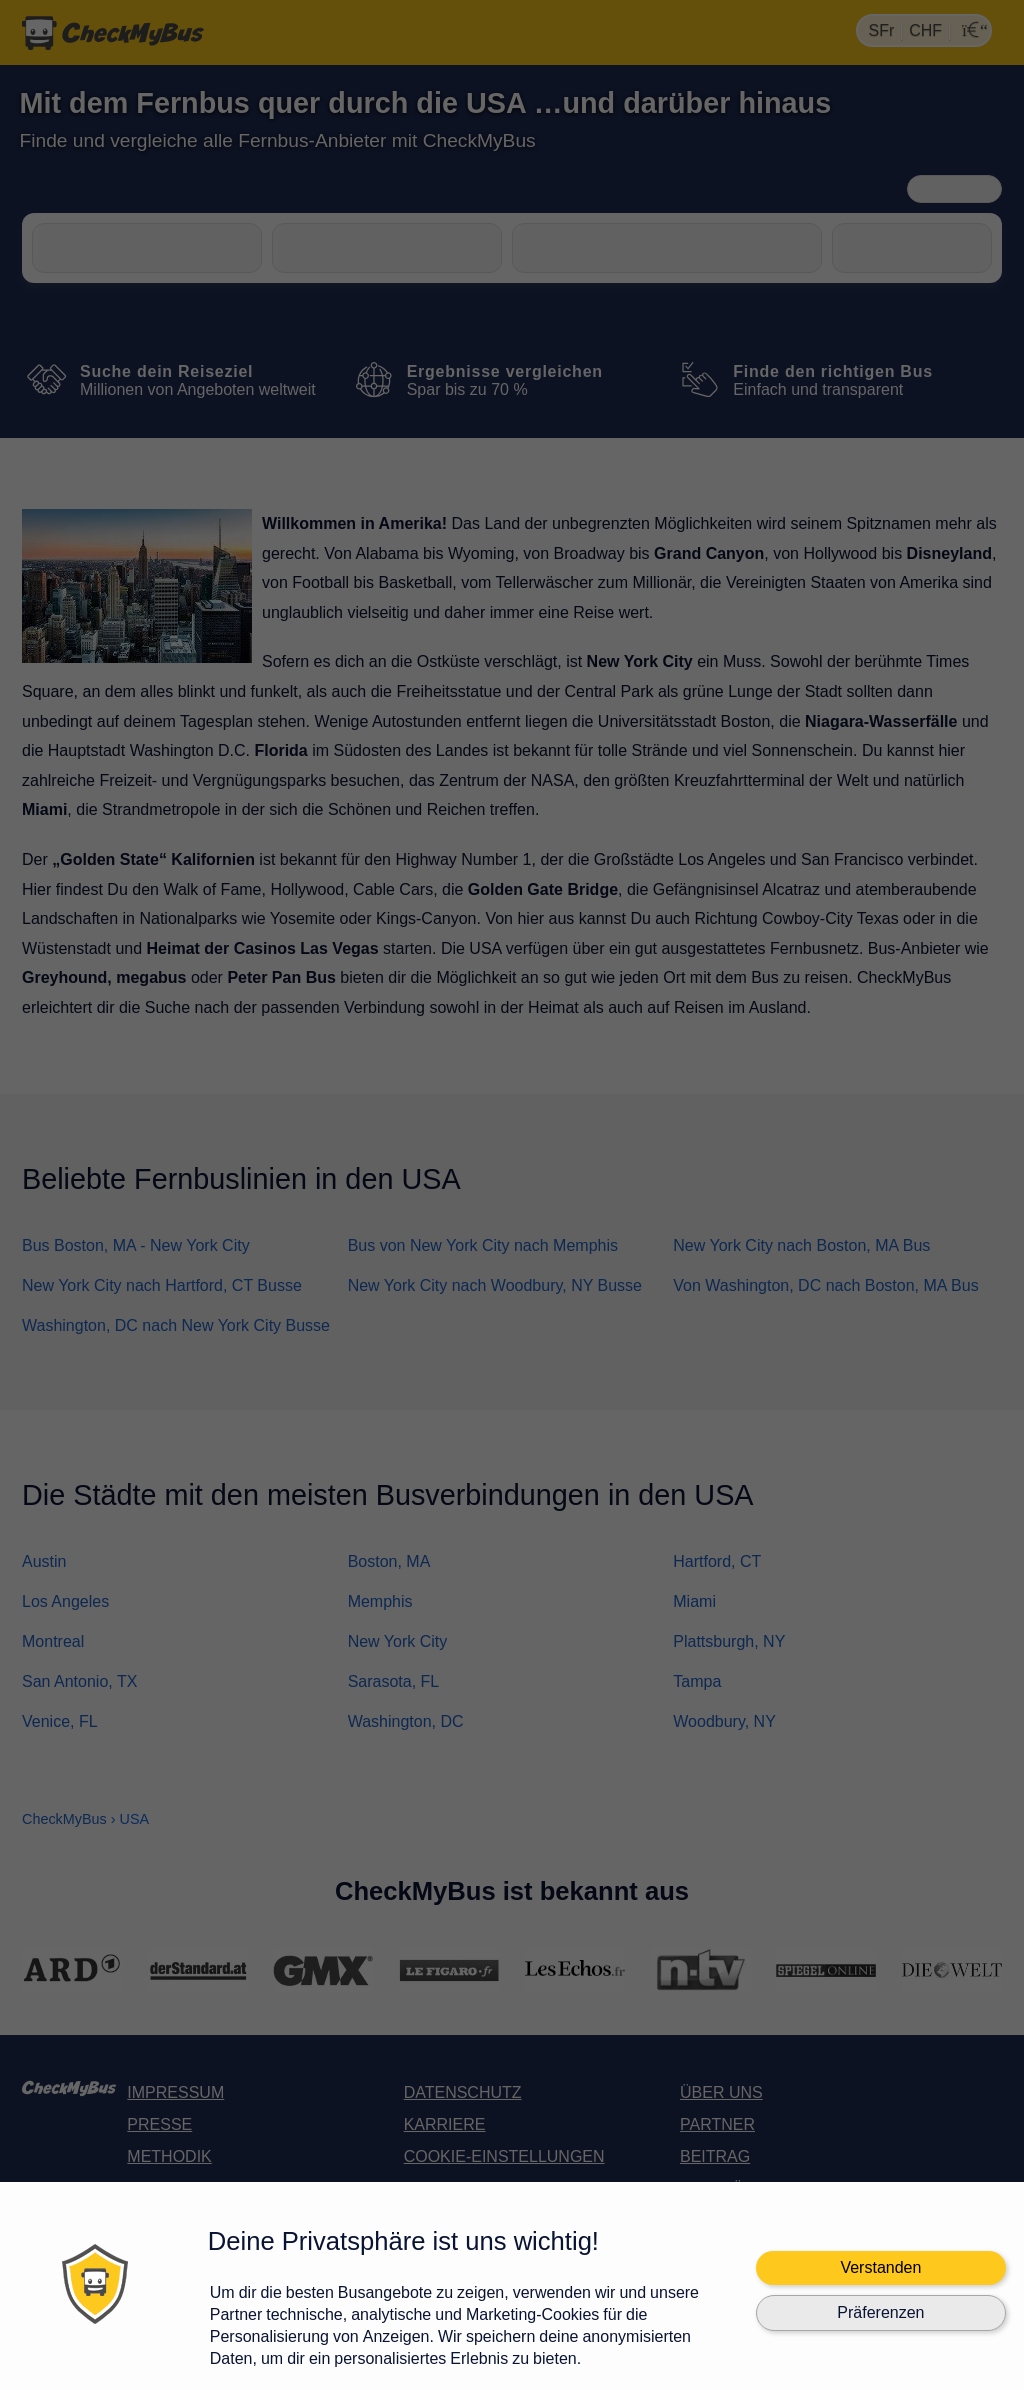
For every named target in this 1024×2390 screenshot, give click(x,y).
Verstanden (880, 2267)
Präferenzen (880, 2312)
